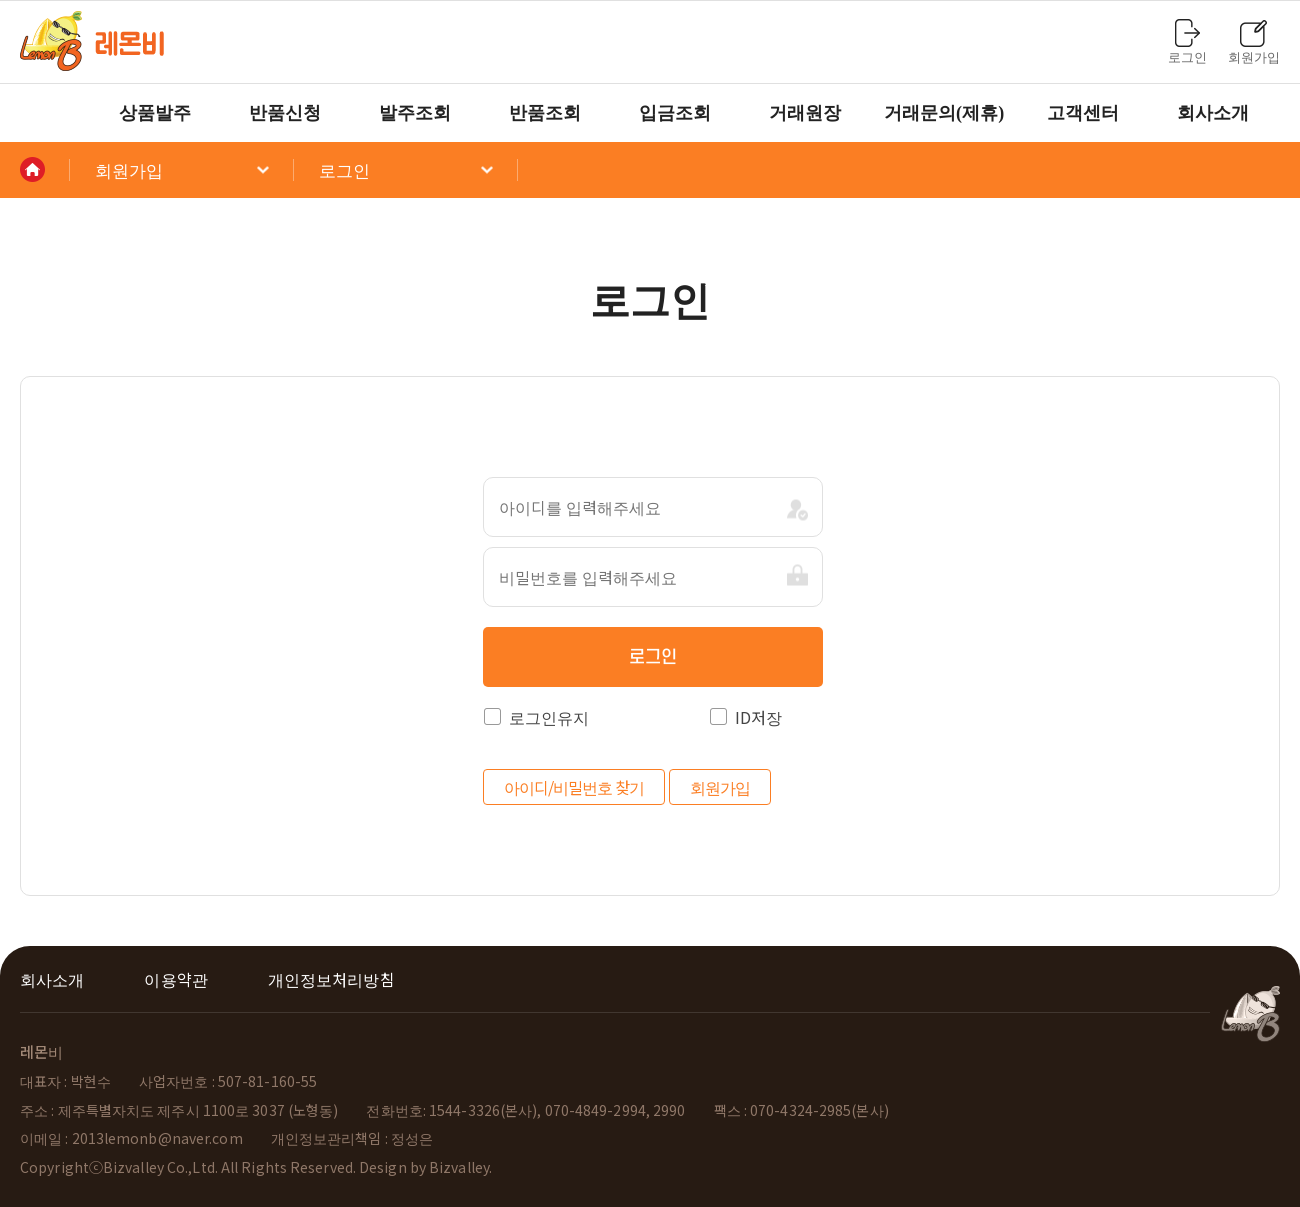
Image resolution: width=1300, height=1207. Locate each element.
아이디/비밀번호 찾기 (574, 787)
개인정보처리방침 (331, 979)
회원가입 (720, 787)
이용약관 (175, 979)
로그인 (653, 657)
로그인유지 (536, 716)
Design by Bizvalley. (425, 1167)
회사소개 (52, 979)
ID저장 (745, 716)
